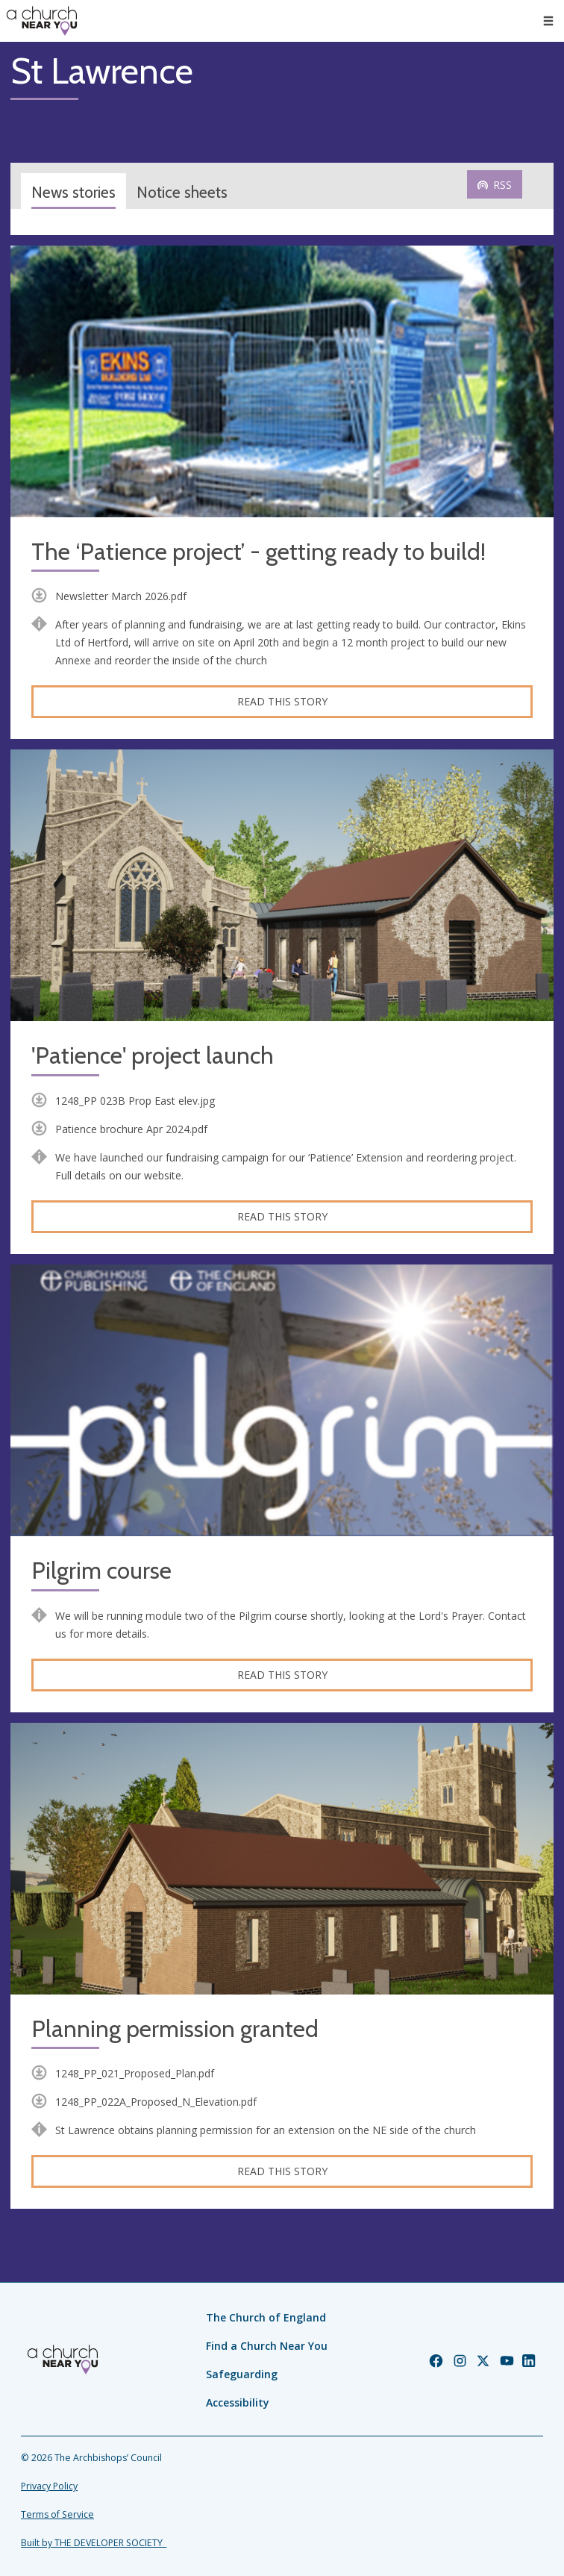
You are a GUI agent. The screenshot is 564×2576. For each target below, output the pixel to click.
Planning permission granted (175, 2029)
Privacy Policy (49, 2486)
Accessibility (237, 2402)
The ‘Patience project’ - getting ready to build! (258, 552)
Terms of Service (57, 2514)
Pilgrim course (101, 1571)
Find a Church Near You (267, 2346)
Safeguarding (242, 2374)
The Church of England (266, 2317)
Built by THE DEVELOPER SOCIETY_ (93, 2542)
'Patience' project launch (152, 1056)
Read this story (282, 701)
